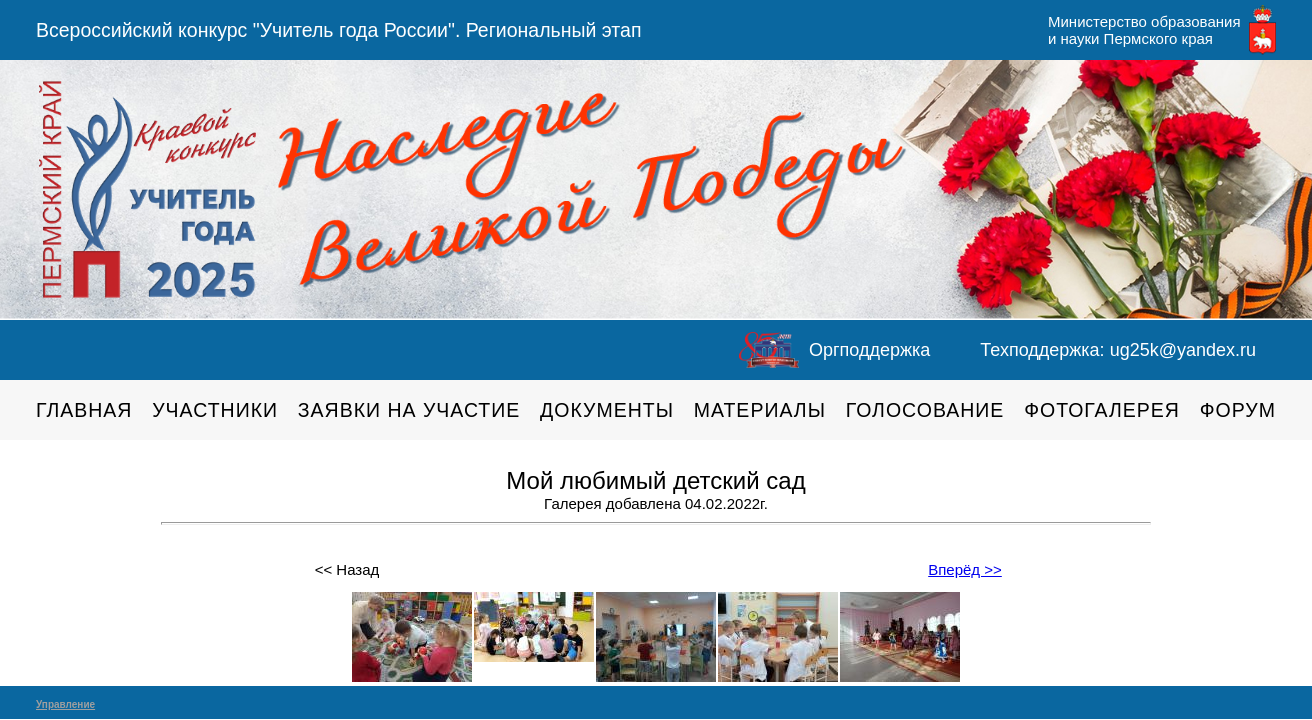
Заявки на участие (409, 410)
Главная (84, 410)
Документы (607, 410)
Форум (1238, 410)
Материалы (760, 410)
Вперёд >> (965, 569)
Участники (215, 410)
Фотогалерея (1102, 410)
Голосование (925, 410)
